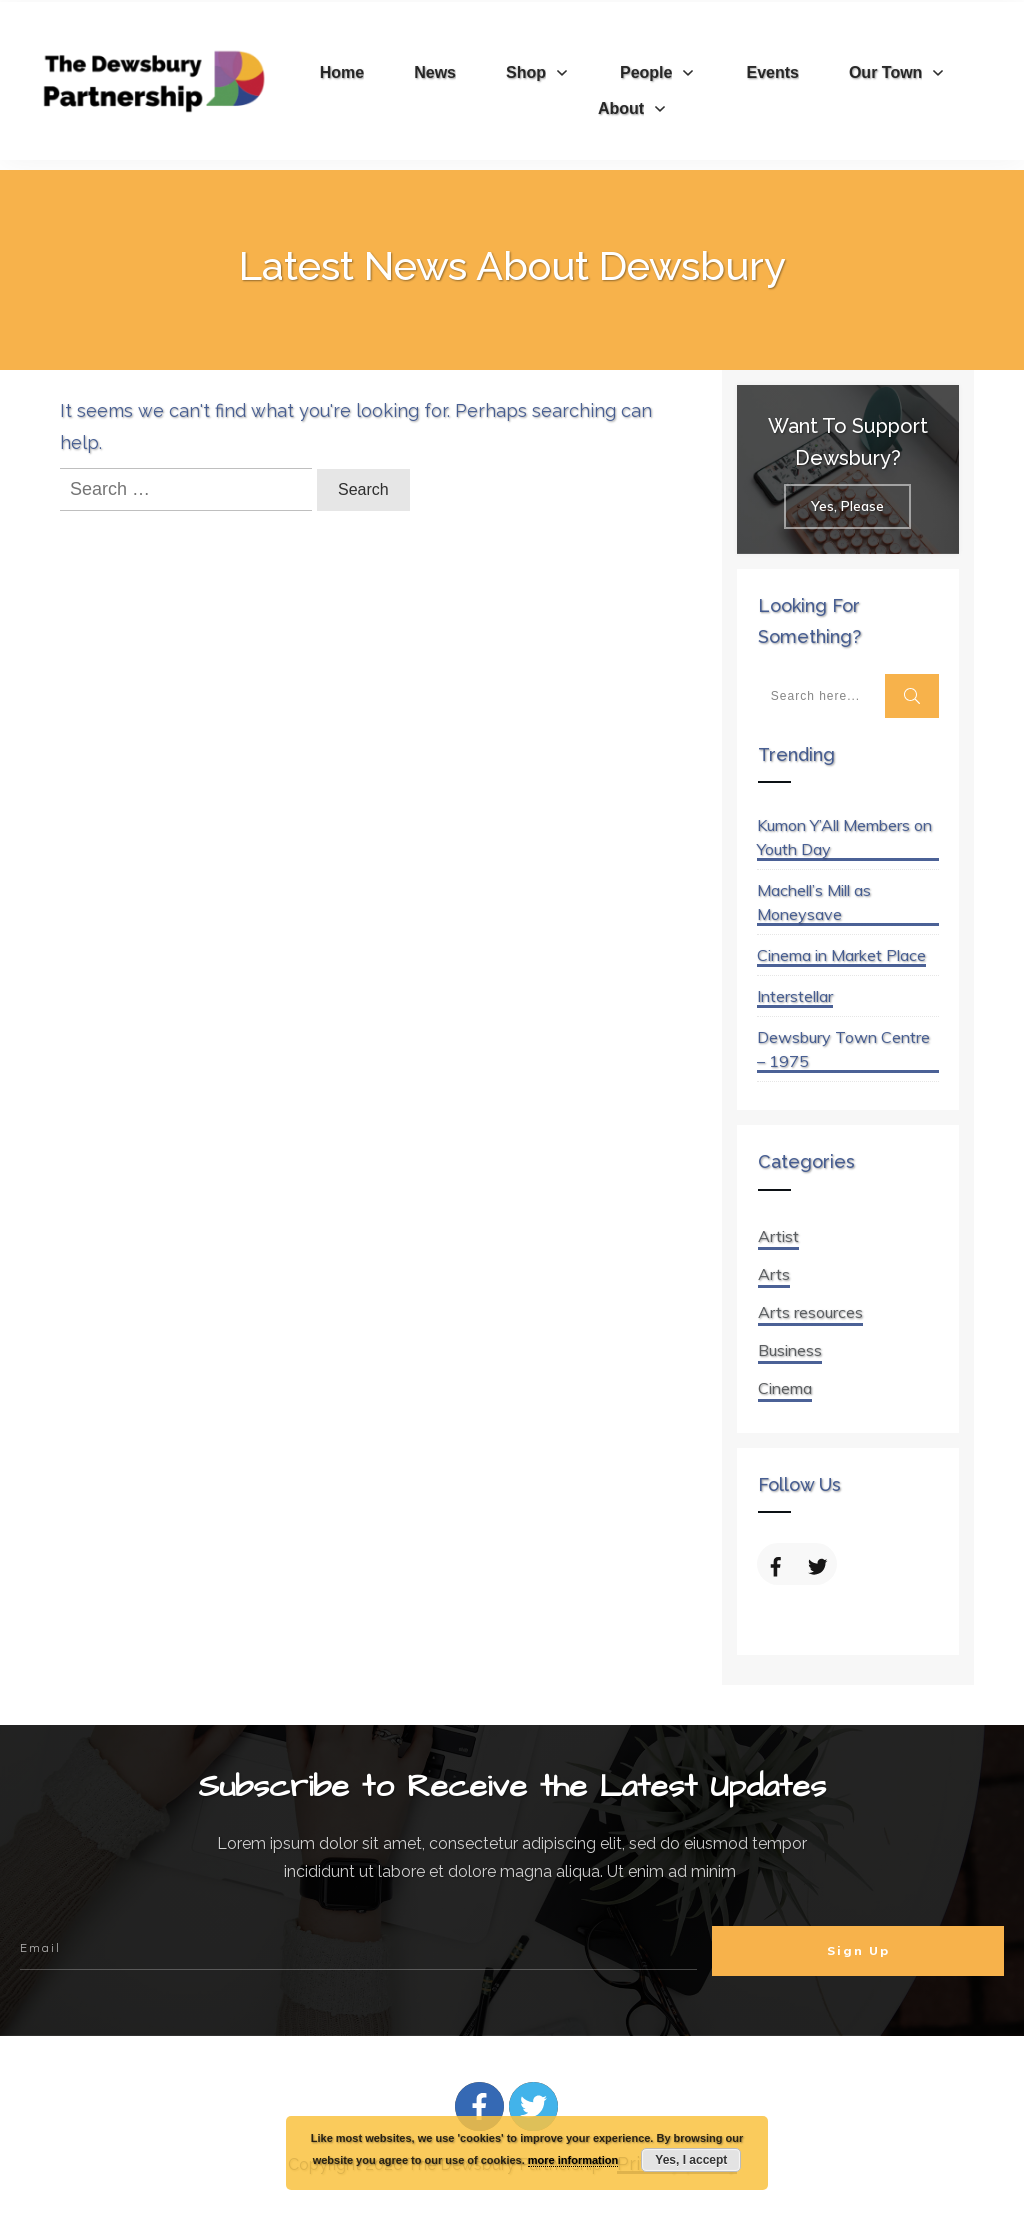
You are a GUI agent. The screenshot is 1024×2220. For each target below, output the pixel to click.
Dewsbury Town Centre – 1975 (843, 1049)
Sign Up (858, 1950)
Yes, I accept (691, 2160)
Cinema (785, 1388)
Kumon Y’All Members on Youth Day (844, 837)
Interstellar (795, 996)
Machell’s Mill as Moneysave (814, 902)
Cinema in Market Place (841, 955)
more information (573, 2160)
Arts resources (810, 1312)
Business (790, 1350)
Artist (778, 1236)
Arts (774, 1274)
